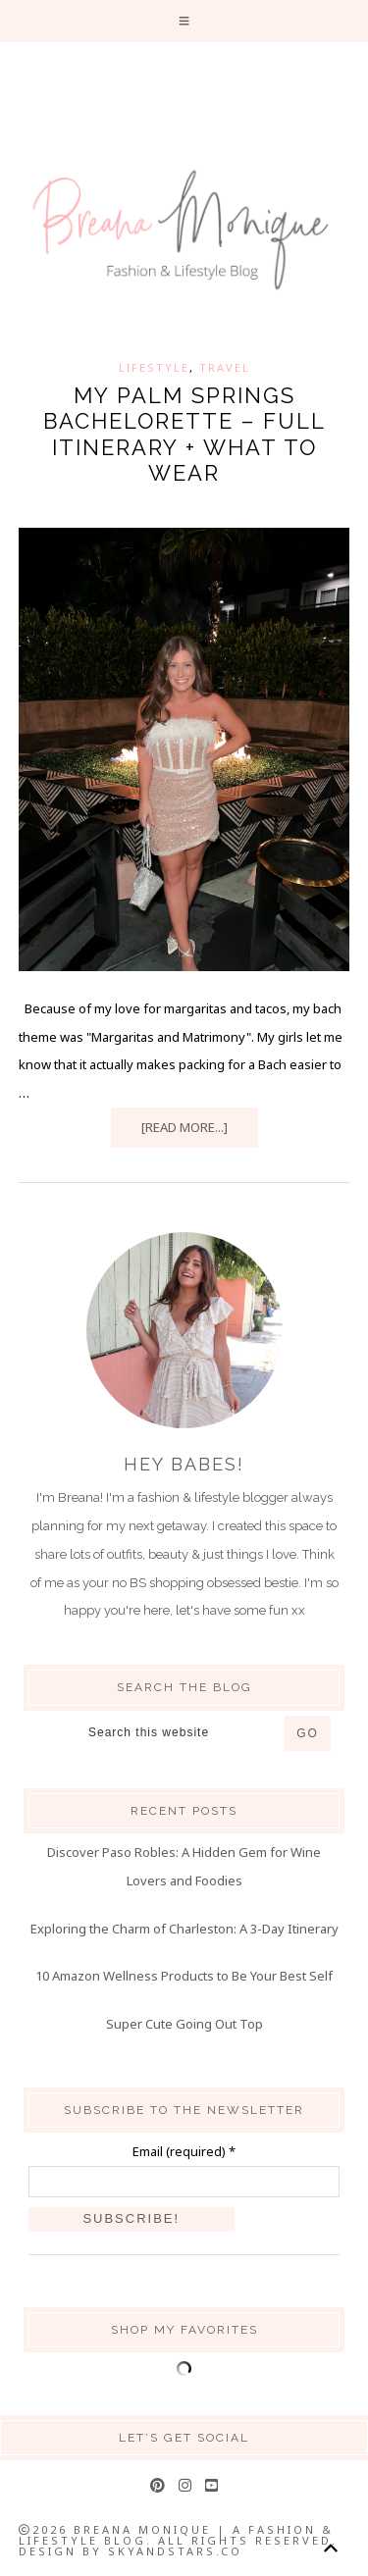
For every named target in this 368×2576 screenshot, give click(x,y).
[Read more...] (184, 1127)
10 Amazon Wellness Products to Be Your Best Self (184, 1975)
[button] (184, 21)
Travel (224, 367)
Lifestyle (154, 367)
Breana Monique (184, 230)
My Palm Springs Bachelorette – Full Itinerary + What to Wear (184, 434)
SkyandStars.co (175, 2551)
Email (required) (184, 2151)
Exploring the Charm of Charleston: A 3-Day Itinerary (184, 1928)
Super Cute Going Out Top (184, 2024)
